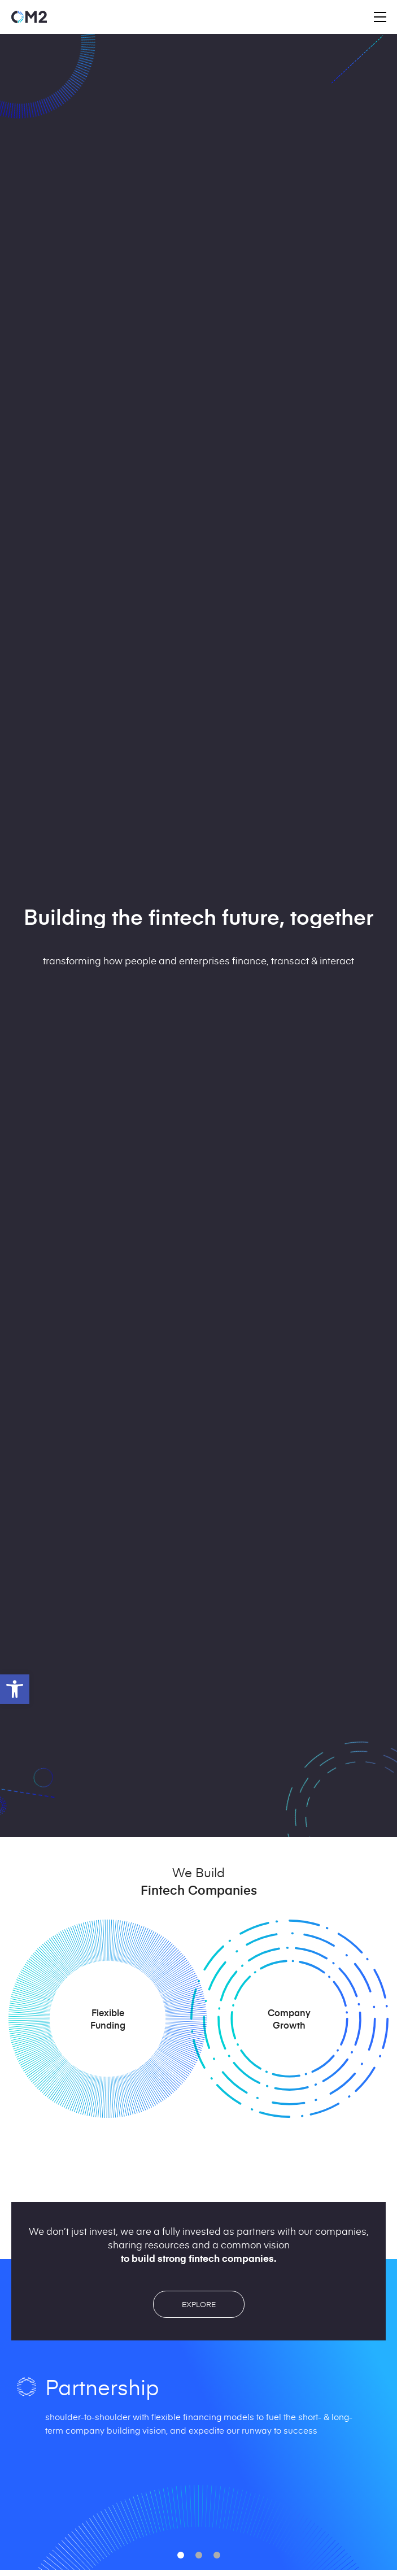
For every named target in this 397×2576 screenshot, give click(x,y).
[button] (14, 1689)
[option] (198, 2423)
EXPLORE (199, 2304)
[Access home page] (29, 17)
